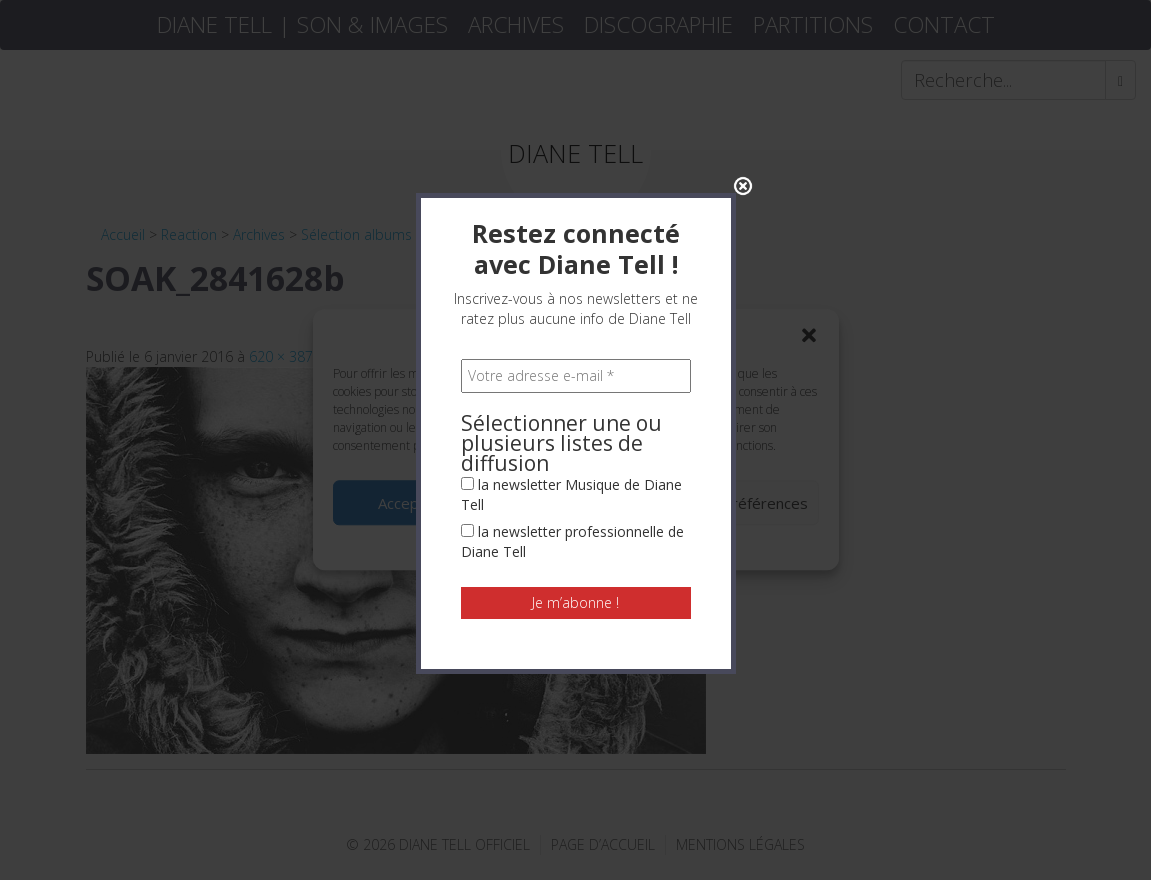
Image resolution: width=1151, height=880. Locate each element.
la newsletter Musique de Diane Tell (571, 431)
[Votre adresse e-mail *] (576, 313)
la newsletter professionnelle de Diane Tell (572, 478)
